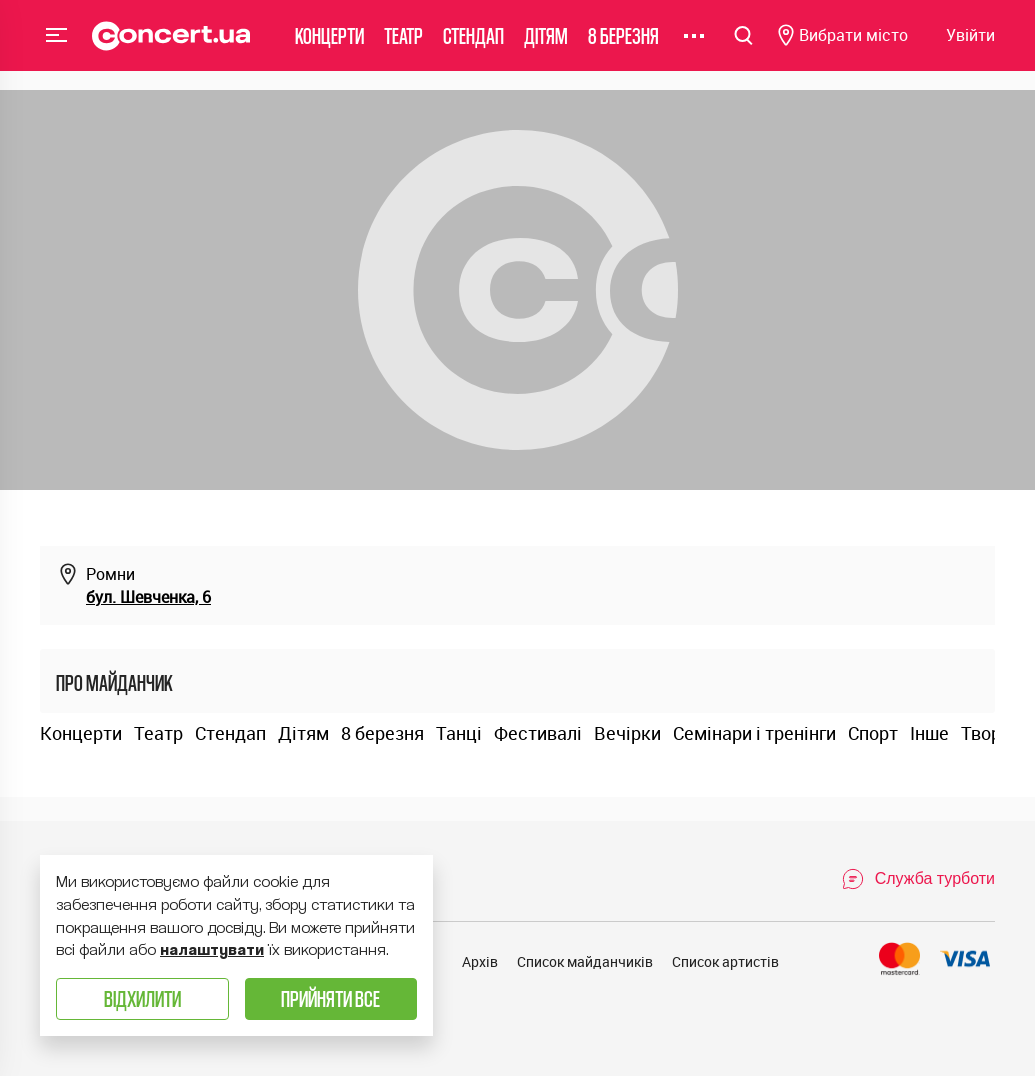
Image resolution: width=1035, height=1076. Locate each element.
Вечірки (627, 733)
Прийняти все (330, 998)
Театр (403, 44)
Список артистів (725, 961)
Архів (480, 961)
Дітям (546, 44)
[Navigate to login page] (970, 45)
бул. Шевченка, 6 (148, 597)
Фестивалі (538, 733)
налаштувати (212, 950)
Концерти (329, 44)
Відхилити (142, 998)
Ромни (110, 574)
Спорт (873, 733)
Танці (459, 733)
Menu (57, 44)
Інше (929, 733)
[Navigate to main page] (171, 45)
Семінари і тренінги (754, 733)
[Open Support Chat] (918, 879)
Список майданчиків (585, 961)
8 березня (623, 44)
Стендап (473, 44)
